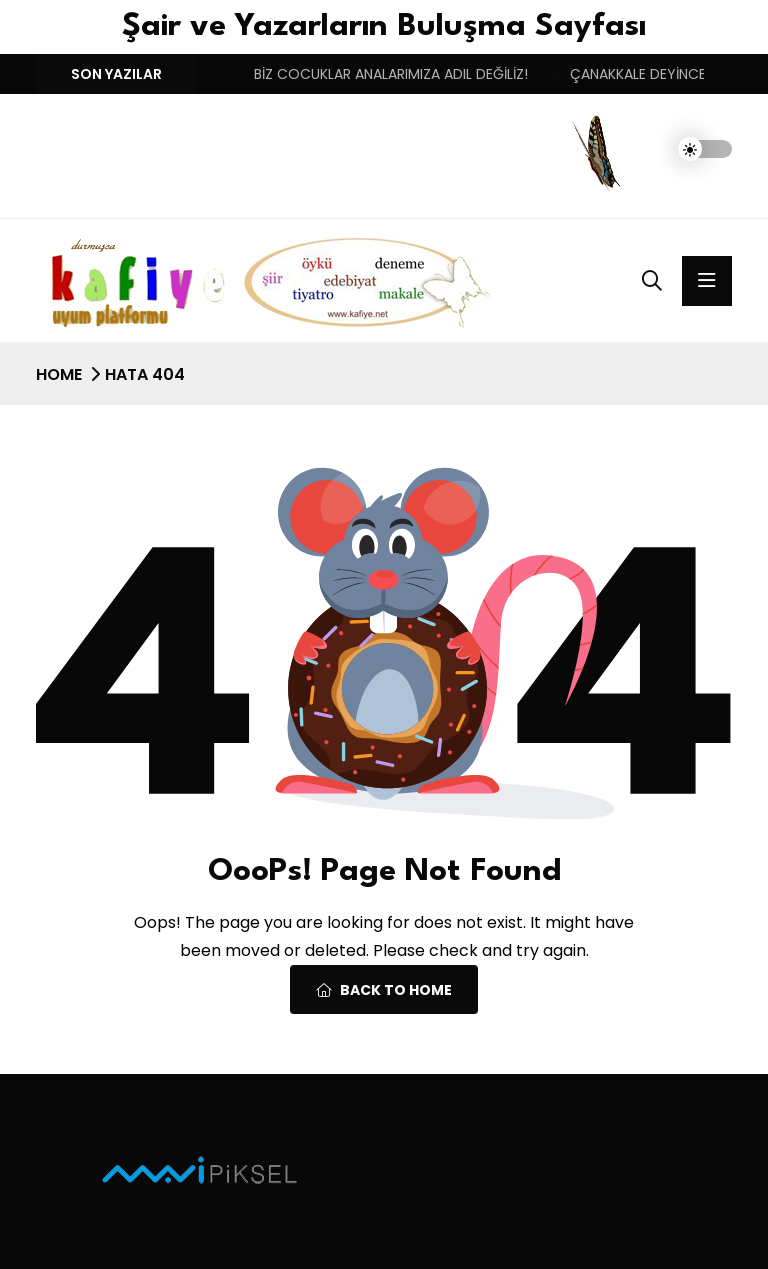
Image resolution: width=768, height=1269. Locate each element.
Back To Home (384, 990)
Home (59, 374)
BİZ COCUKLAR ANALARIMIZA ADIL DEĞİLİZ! (391, 74)
